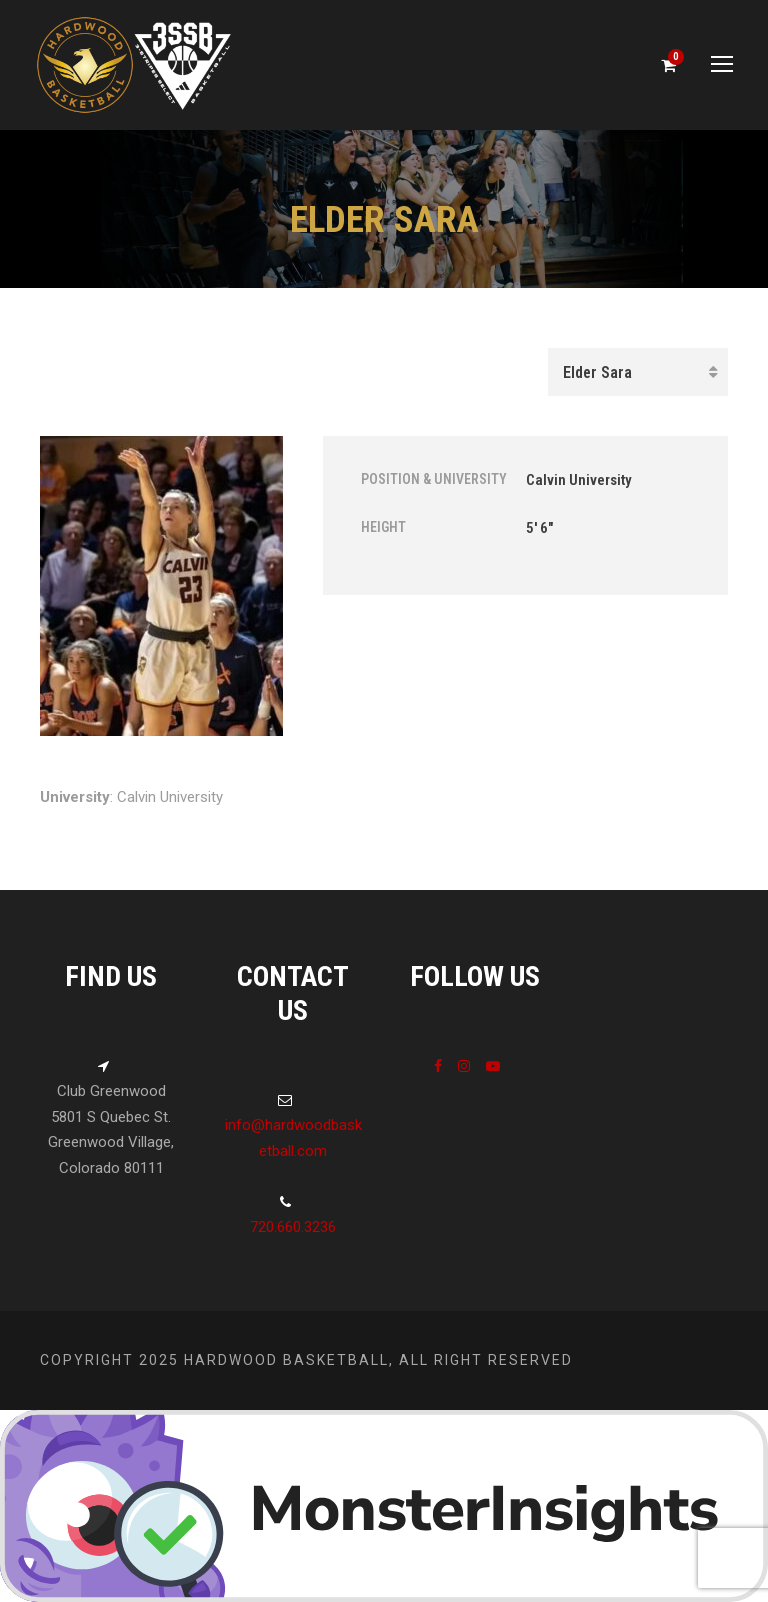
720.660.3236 (293, 1227)
